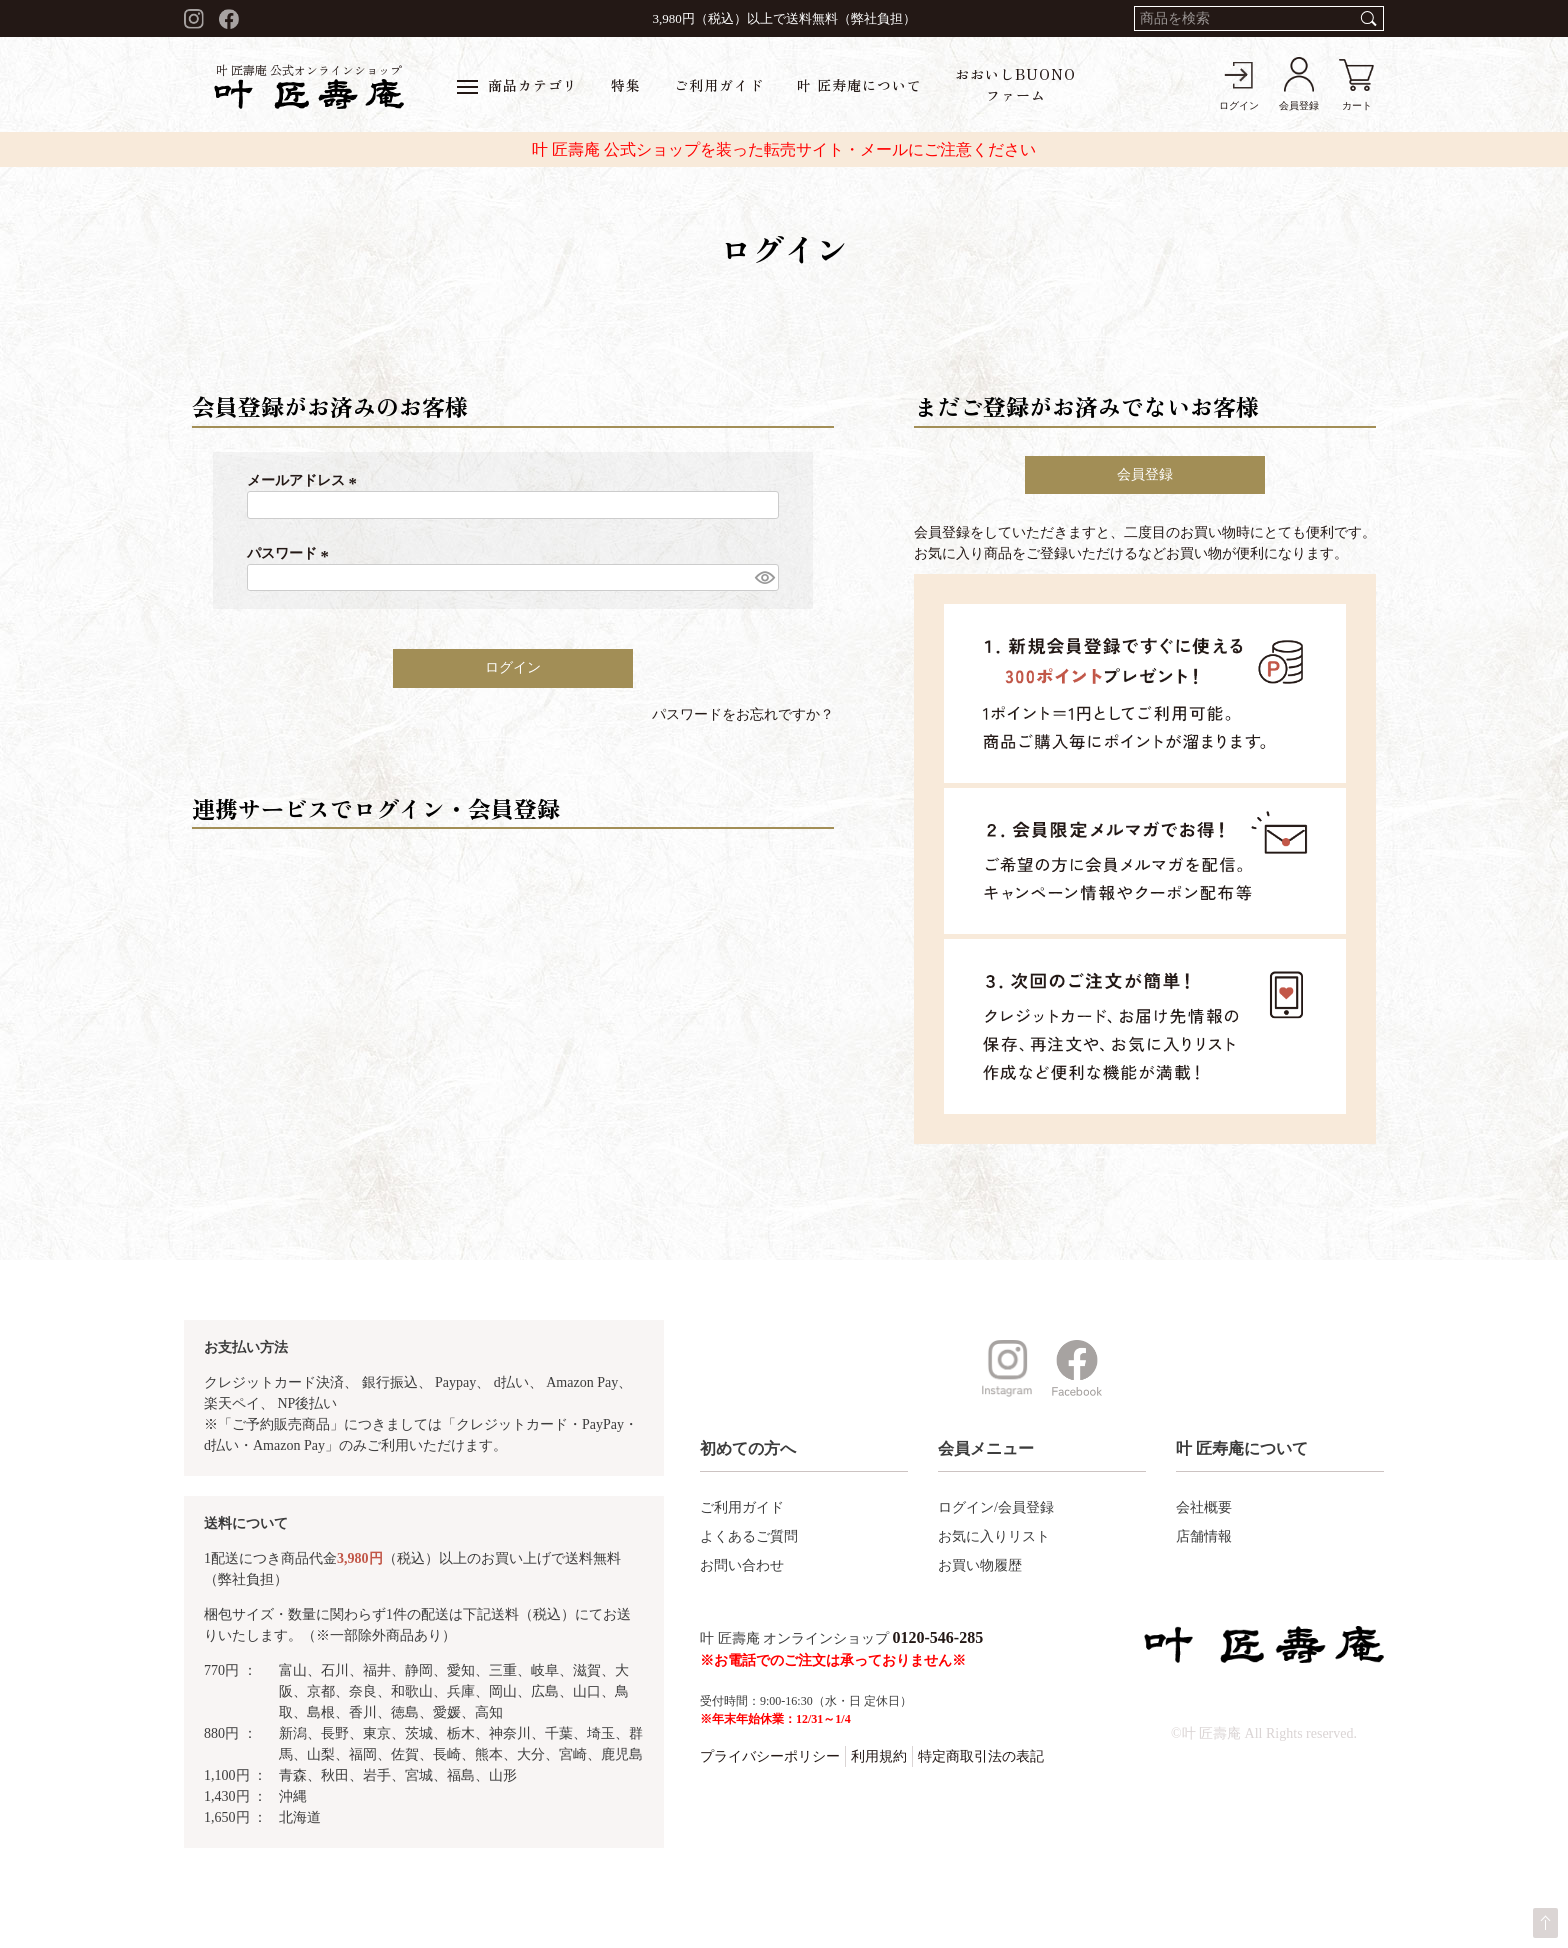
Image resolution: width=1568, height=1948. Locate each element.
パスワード (291, 553)
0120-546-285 (938, 1637)
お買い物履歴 (980, 1565)
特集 (626, 85)
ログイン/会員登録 (996, 1507)
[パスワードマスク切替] (764, 578)
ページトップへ (1545, 1923)
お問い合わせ (742, 1565)
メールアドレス (305, 480)
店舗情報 (1204, 1536)
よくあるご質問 (749, 1536)
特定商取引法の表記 (981, 1756)
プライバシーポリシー (770, 1756)
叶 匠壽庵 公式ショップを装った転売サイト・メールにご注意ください (784, 149)
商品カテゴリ (517, 85)
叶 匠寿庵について (859, 85)
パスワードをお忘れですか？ (743, 714)
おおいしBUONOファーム (1015, 84)
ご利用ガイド (719, 85)
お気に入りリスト (994, 1536)
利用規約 (879, 1756)
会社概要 (1204, 1507)
